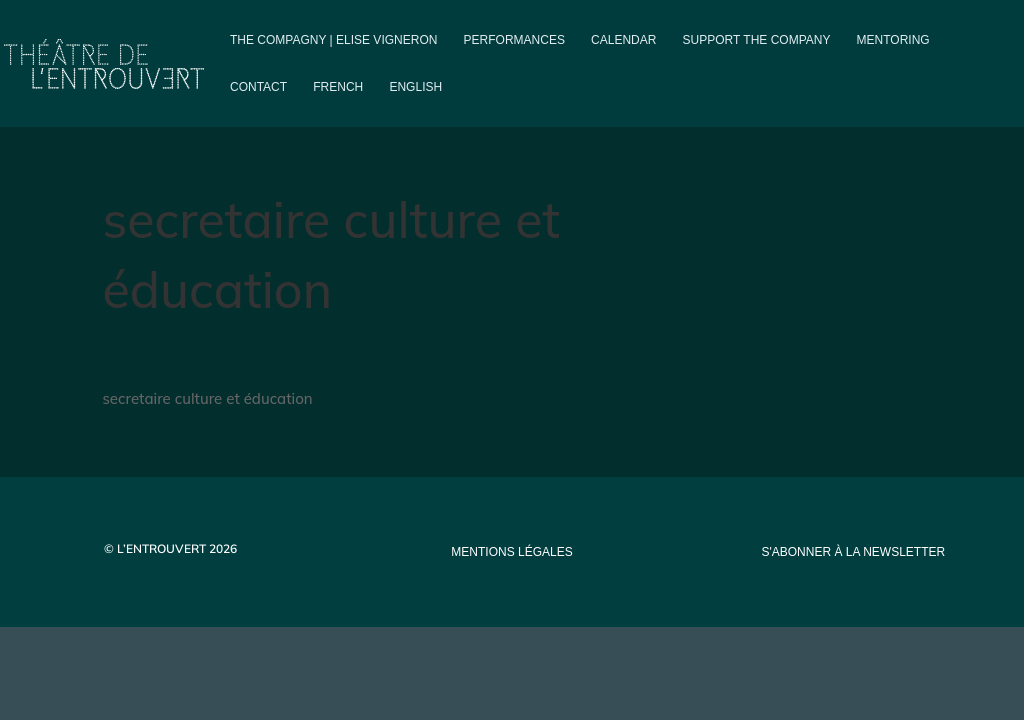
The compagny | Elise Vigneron (333, 40)
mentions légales (511, 552)
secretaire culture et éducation (207, 398)
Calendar (623, 40)
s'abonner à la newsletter (853, 552)
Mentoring (893, 40)
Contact (258, 87)
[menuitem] (338, 103)
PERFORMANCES (514, 40)
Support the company (757, 40)
